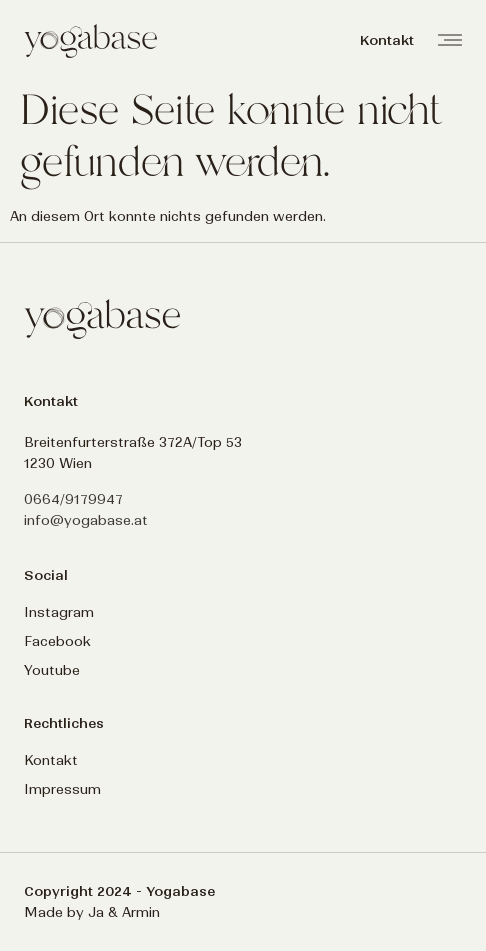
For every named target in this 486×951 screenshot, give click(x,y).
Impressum (62, 789)
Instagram (59, 612)
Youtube (52, 670)
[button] (387, 41)
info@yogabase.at (86, 520)
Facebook (57, 641)
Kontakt (51, 760)
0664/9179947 (73, 499)
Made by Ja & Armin (92, 912)
